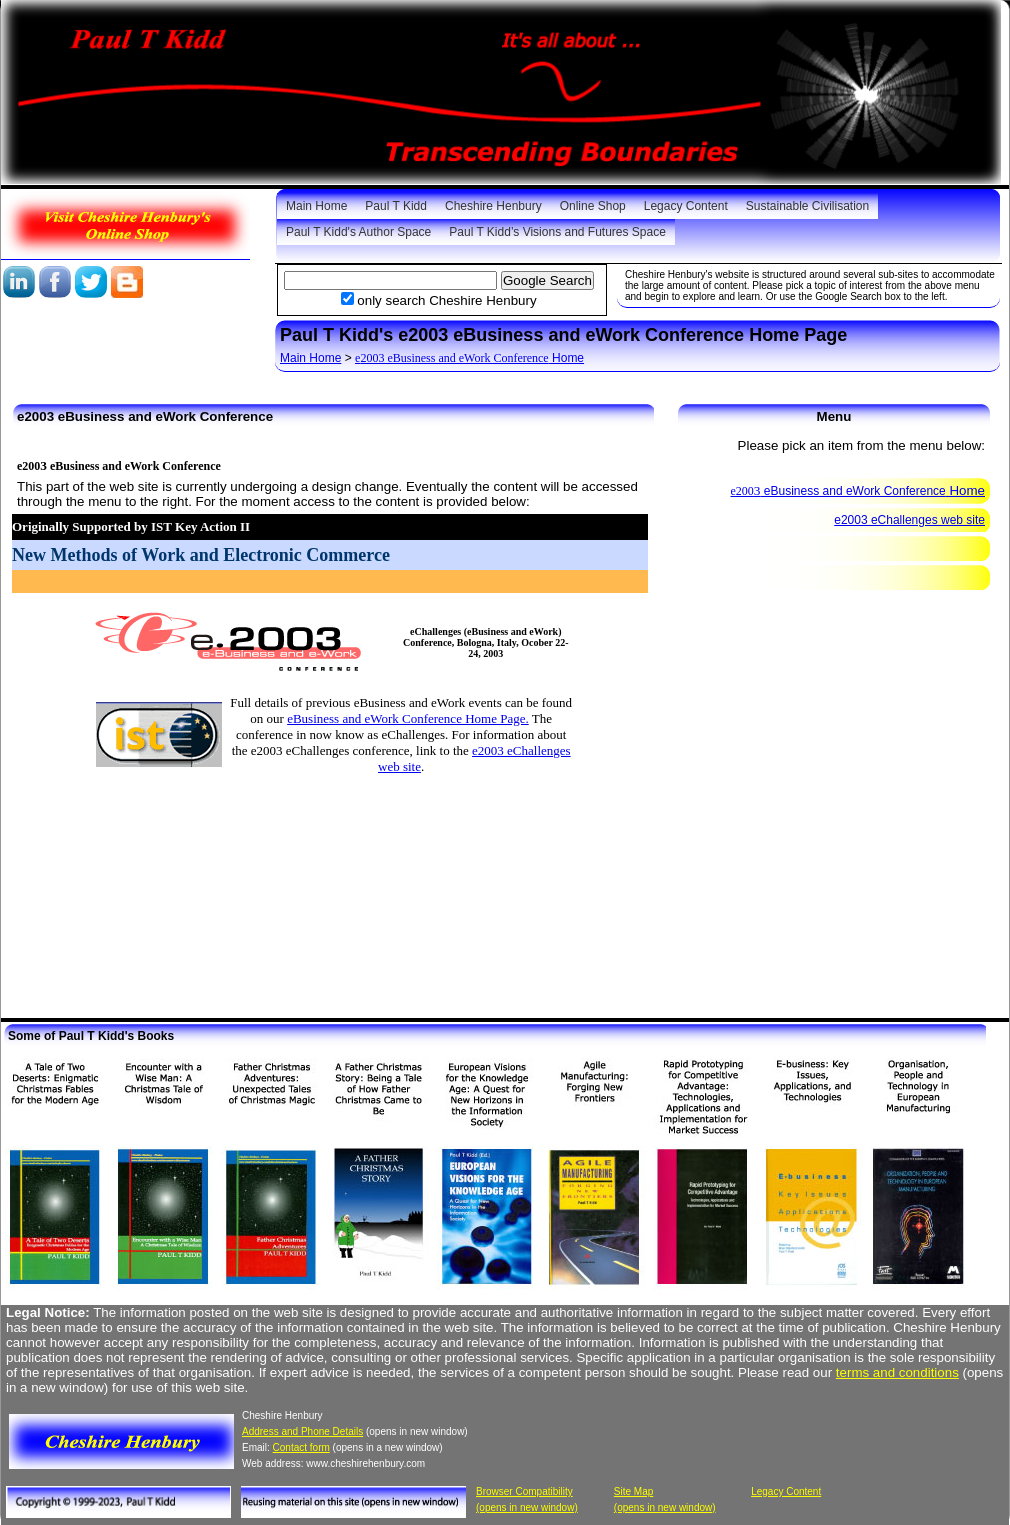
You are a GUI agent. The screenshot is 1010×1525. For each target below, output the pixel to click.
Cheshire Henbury (493, 206)
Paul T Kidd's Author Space (358, 232)
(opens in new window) (527, 1507)
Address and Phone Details (302, 1431)
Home (472, 358)
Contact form (301, 1447)
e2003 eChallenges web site (909, 520)
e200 (742, 491)
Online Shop (593, 206)
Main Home (316, 206)
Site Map (633, 1491)
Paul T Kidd (396, 206)
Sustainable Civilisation (807, 206)
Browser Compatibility (524, 1491)
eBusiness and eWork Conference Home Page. (408, 718)
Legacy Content (686, 206)
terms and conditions (897, 1372)
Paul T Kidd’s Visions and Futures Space (557, 232)
